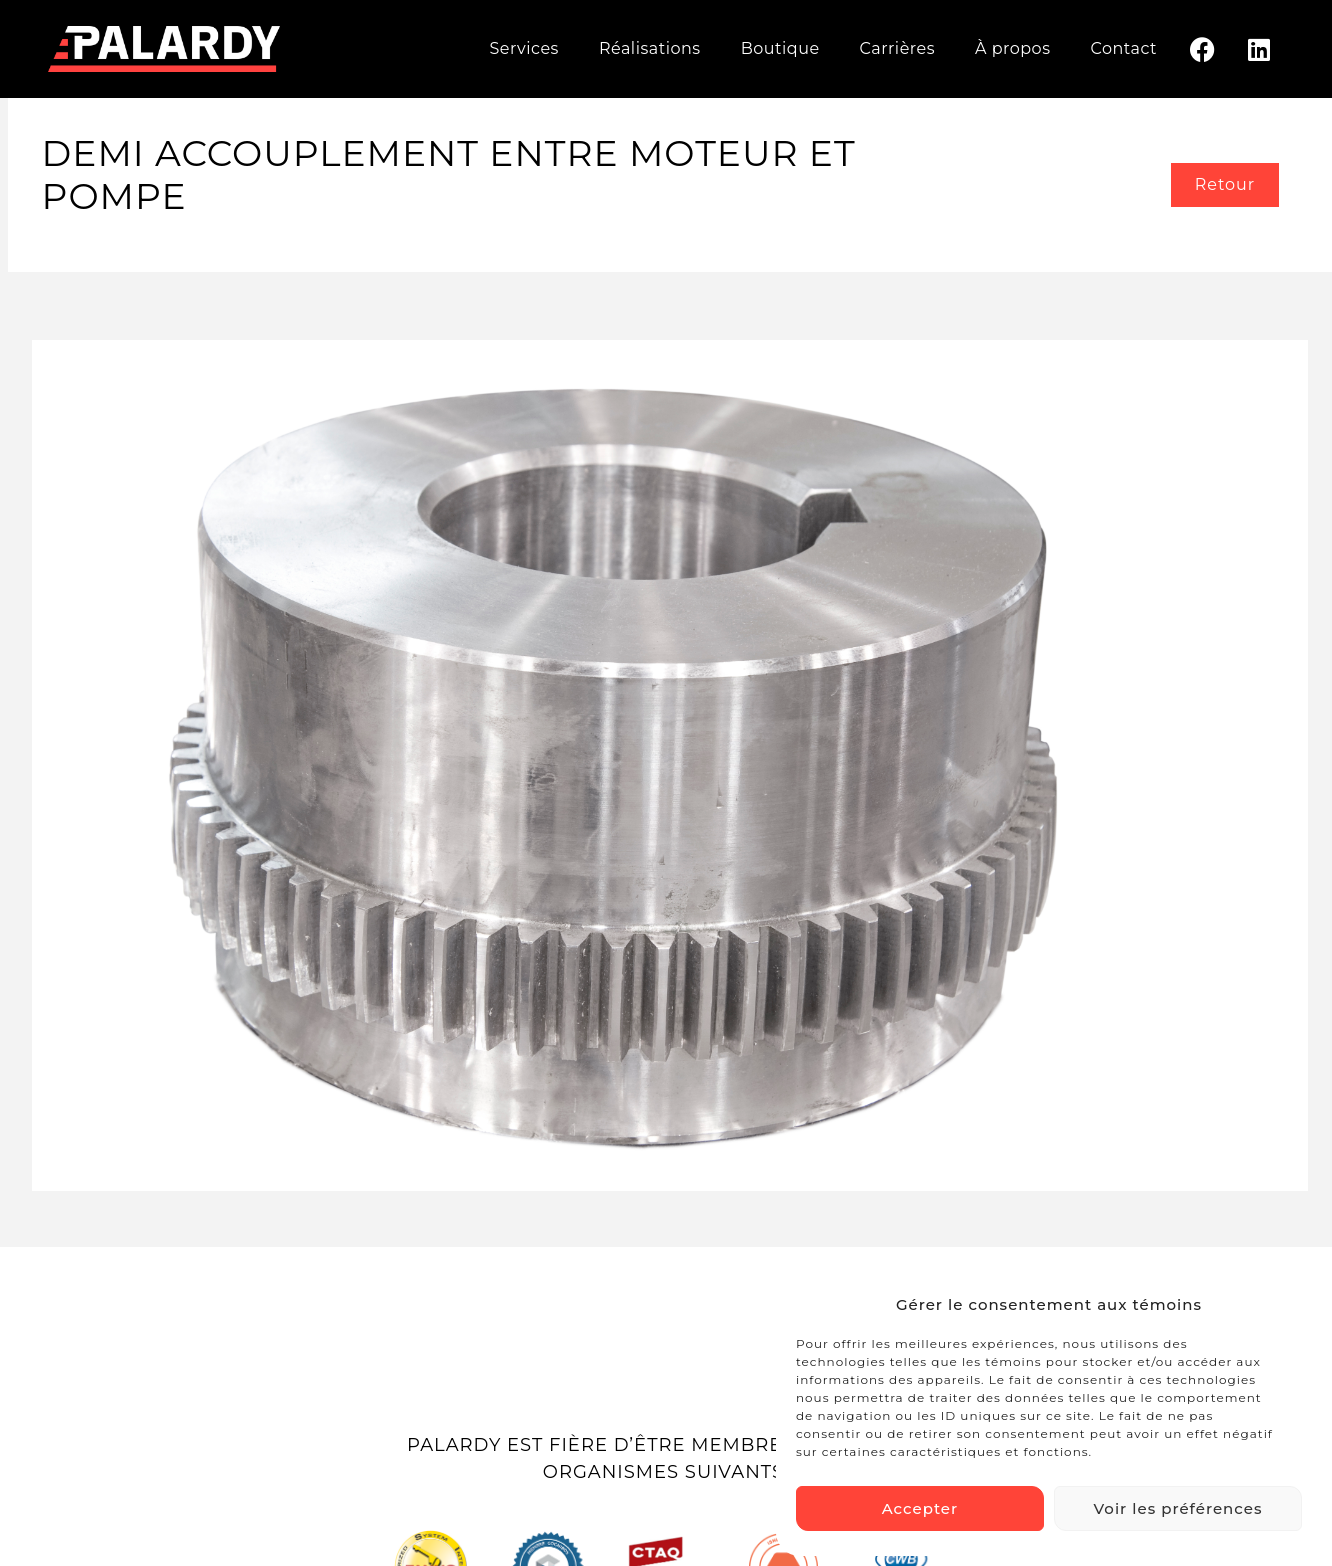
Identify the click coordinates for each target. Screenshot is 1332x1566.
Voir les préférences (1178, 1508)
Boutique (780, 48)
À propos (1012, 48)
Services (523, 48)
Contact (1123, 48)
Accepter (920, 1508)
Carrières (897, 48)
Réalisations (650, 48)
